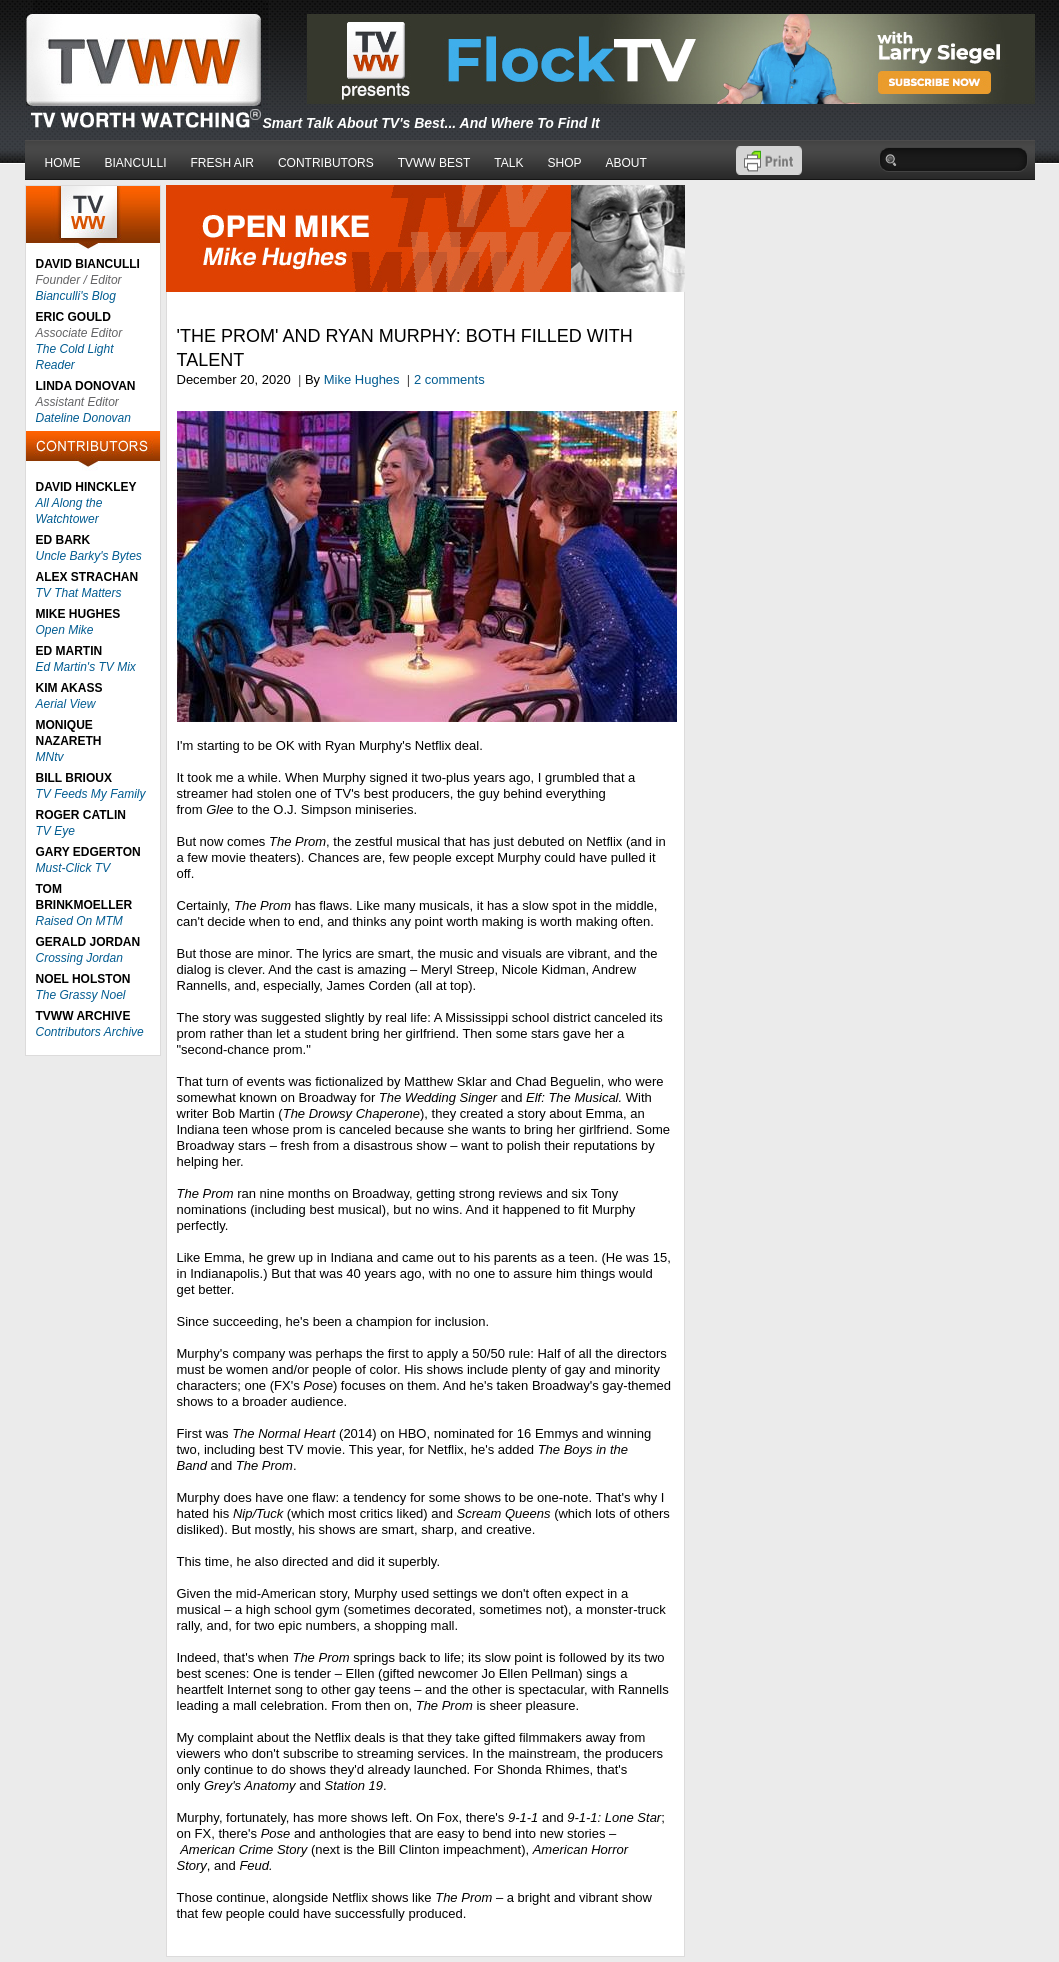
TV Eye (55, 831)
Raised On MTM (79, 921)
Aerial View (66, 704)
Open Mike (65, 630)
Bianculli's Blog (76, 296)
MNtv (50, 757)
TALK (508, 163)
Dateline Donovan (83, 418)
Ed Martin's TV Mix (86, 667)
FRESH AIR (222, 163)
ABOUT (626, 163)
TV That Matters (79, 593)
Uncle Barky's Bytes (89, 556)
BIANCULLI (136, 163)
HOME (63, 163)
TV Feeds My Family (91, 794)
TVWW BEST (434, 163)
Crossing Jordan (79, 958)
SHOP (564, 163)
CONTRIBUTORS (326, 163)
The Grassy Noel (81, 995)
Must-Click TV (73, 868)
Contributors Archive (90, 1032)
